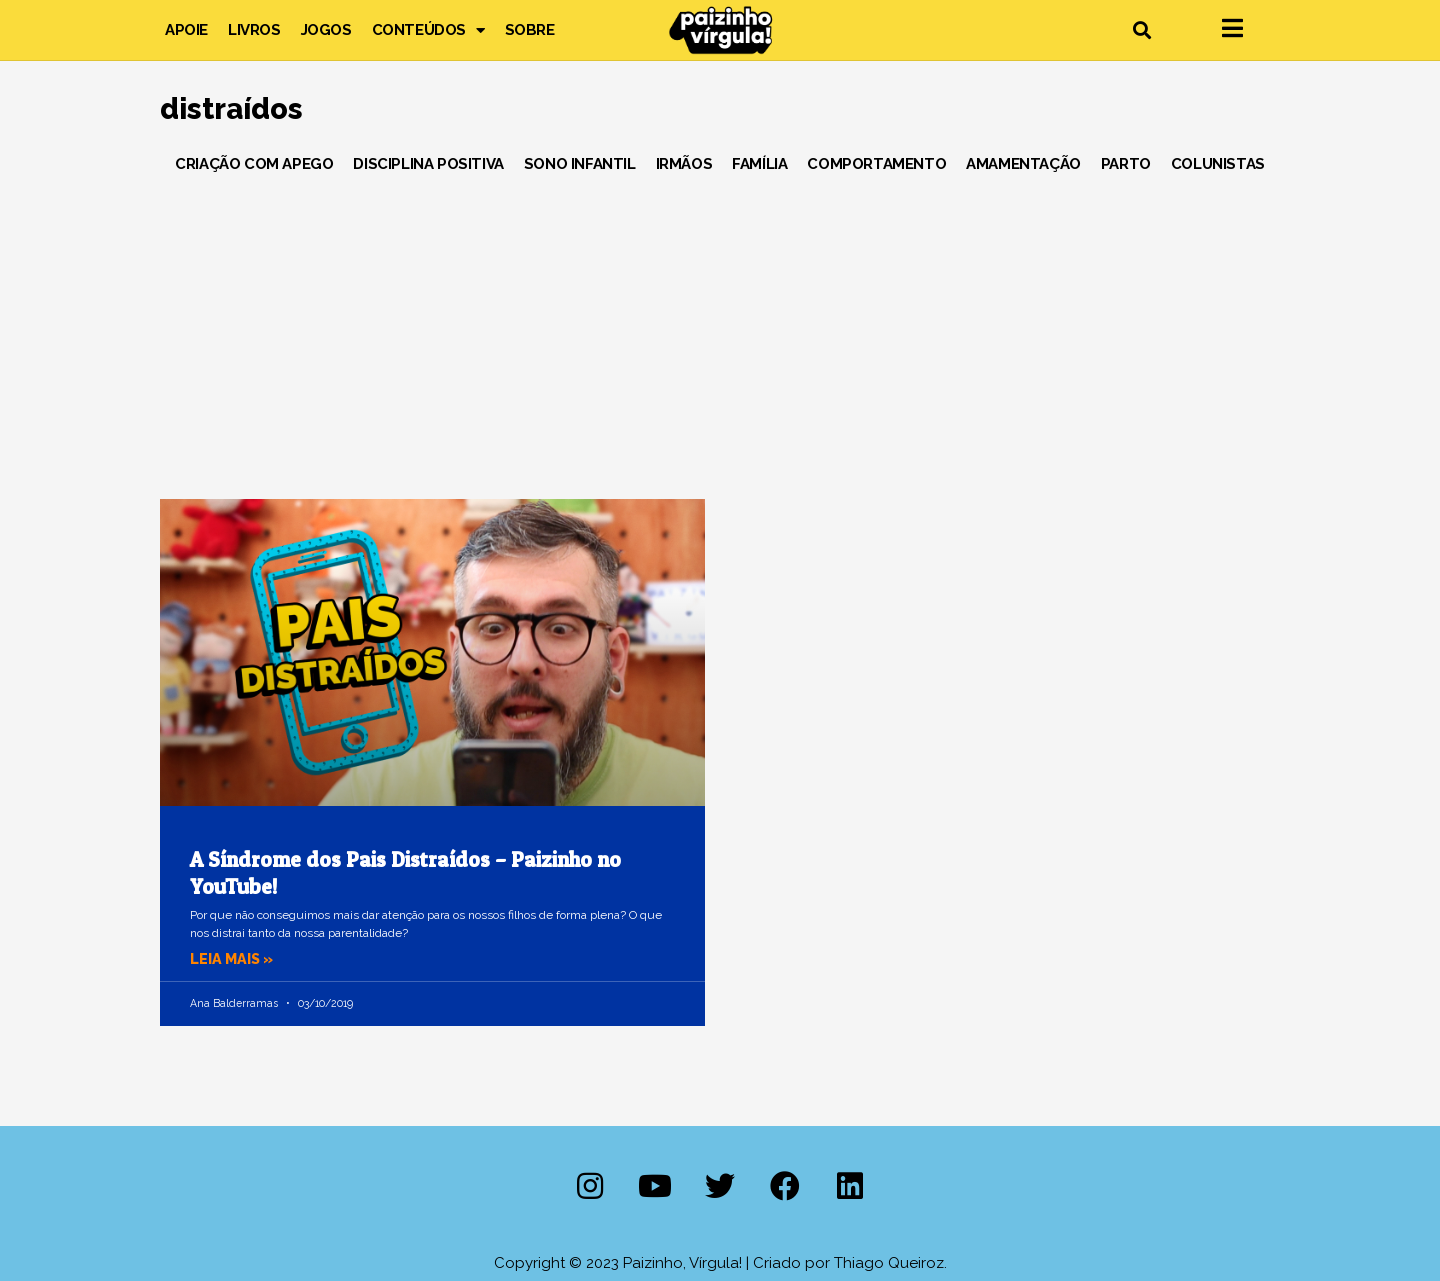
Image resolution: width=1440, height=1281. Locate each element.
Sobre (530, 30)
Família (759, 164)
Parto (1126, 164)
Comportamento (876, 164)
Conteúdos (428, 30)
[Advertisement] (720, 329)
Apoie (186, 30)
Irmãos (684, 164)
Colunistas (1218, 164)
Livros (254, 30)
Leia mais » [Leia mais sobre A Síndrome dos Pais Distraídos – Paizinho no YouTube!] (234, 959)
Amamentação (1023, 164)
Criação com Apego (254, 164)
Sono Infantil (580, 164)
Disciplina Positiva (428, 164)
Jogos (326, 30)
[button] (1141, 30)
